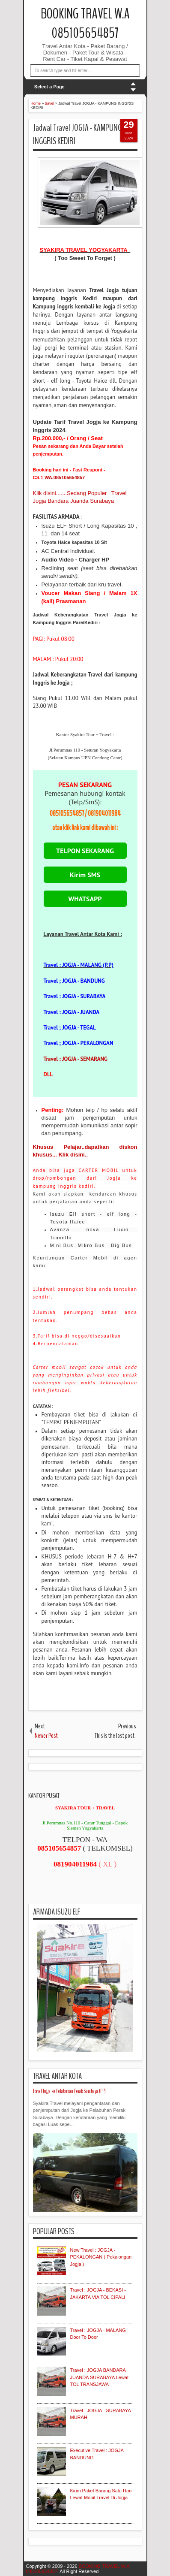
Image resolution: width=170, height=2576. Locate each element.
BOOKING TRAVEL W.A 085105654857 (85, 23)
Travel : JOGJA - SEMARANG (76, 1059)
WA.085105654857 (65, 477)
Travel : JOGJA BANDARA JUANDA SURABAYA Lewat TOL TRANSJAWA (99, 2377)
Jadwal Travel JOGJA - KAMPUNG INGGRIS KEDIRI (77, 134)
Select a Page (49, 86)
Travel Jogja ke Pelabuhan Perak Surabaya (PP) (69, 2091)
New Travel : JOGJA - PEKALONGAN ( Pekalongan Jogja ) (101, 2257)
